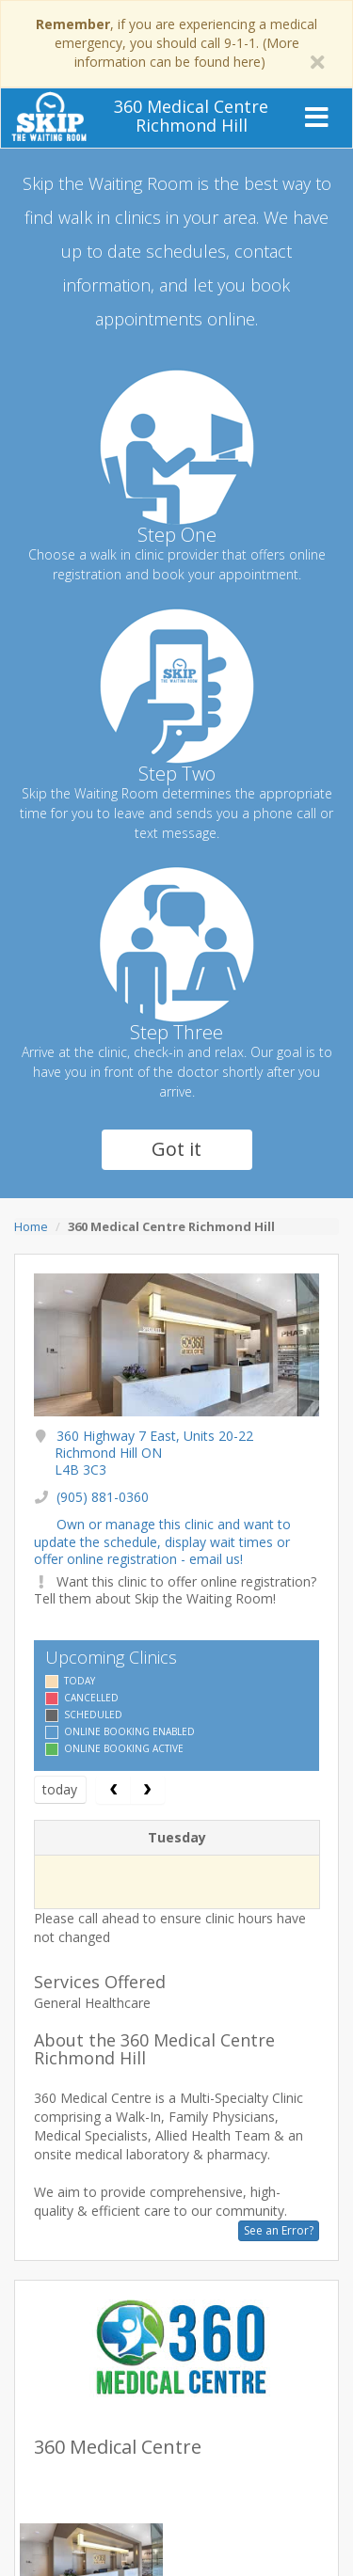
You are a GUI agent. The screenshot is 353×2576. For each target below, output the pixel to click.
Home (31, 1226)
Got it (176, 1149)
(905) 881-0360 (102, 1497)
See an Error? (278, 2230)
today (59, 1789)
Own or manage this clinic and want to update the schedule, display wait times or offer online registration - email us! (162, 1541)
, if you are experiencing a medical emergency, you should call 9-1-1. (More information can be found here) (176, 43)
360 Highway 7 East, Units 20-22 (154, 1452)
